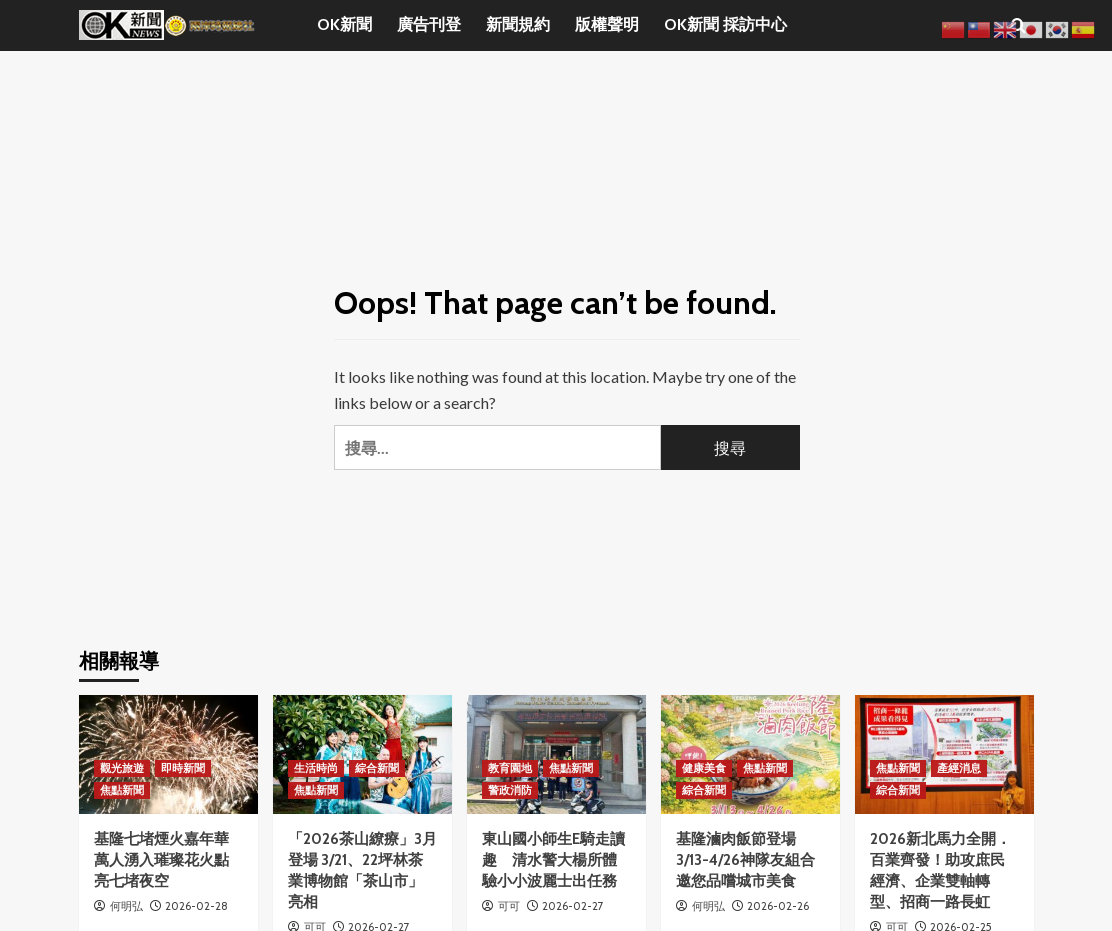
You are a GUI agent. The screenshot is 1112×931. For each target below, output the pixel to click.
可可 (509, 906)
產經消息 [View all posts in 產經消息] (959, 768)
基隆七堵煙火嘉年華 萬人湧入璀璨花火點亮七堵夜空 (161, 860)
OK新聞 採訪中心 (725, 24)
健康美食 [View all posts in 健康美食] (704, 768)
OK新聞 (344, 24)
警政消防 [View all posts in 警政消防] (510, 790)
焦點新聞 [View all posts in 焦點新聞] (122, 790)
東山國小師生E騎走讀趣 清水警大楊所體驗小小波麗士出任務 (553, 860)
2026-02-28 (196, 906)
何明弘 (126, 906)
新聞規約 (518, 24)
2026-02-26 (778, 906)
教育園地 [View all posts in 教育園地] (510, 768)
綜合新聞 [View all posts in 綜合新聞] (377, 768)
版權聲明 (607, 24)
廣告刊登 (429, 24)
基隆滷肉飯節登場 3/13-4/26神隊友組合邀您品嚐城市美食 (745, 860)
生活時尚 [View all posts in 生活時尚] (316, 768)
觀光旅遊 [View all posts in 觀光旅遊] (122, 768)
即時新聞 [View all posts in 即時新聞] (183, 768)
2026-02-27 (573, 906)
